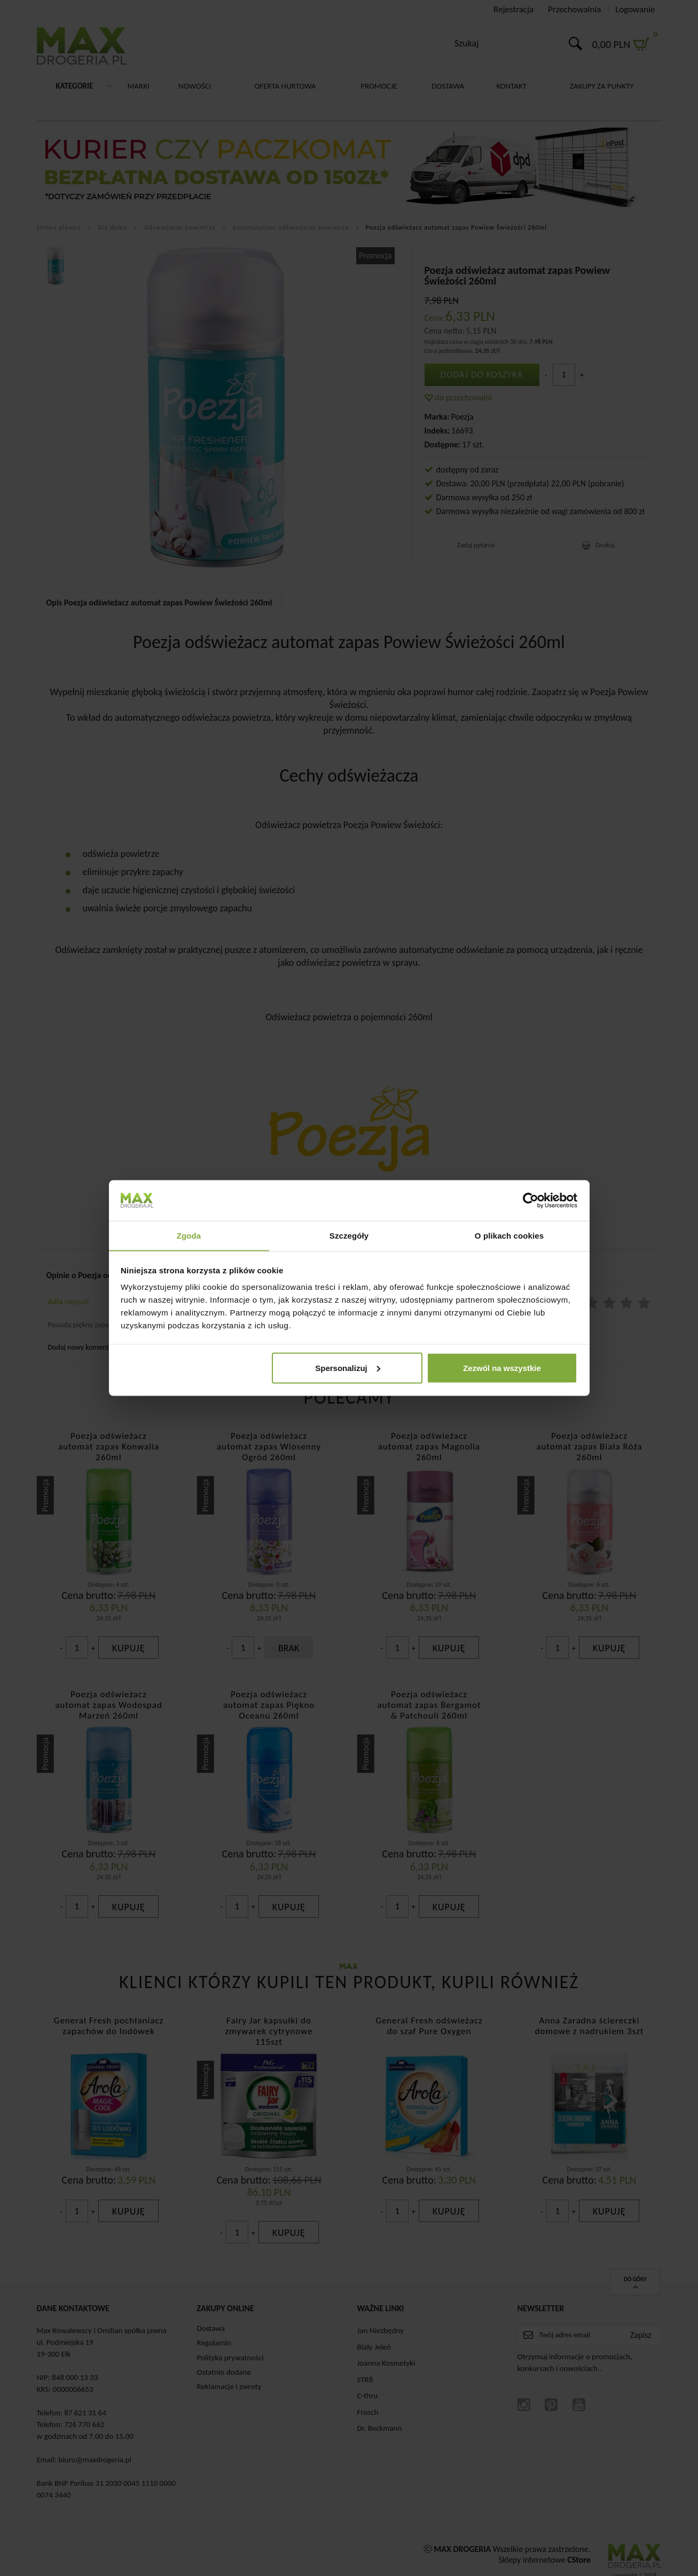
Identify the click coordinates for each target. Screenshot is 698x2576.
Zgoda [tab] (189, 1235)
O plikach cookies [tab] (509, 1235)
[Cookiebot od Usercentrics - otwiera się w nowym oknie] (530, 1200)
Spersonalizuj (347, 1368)
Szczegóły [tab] (349, 1235)
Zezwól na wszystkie (502, 1368)
